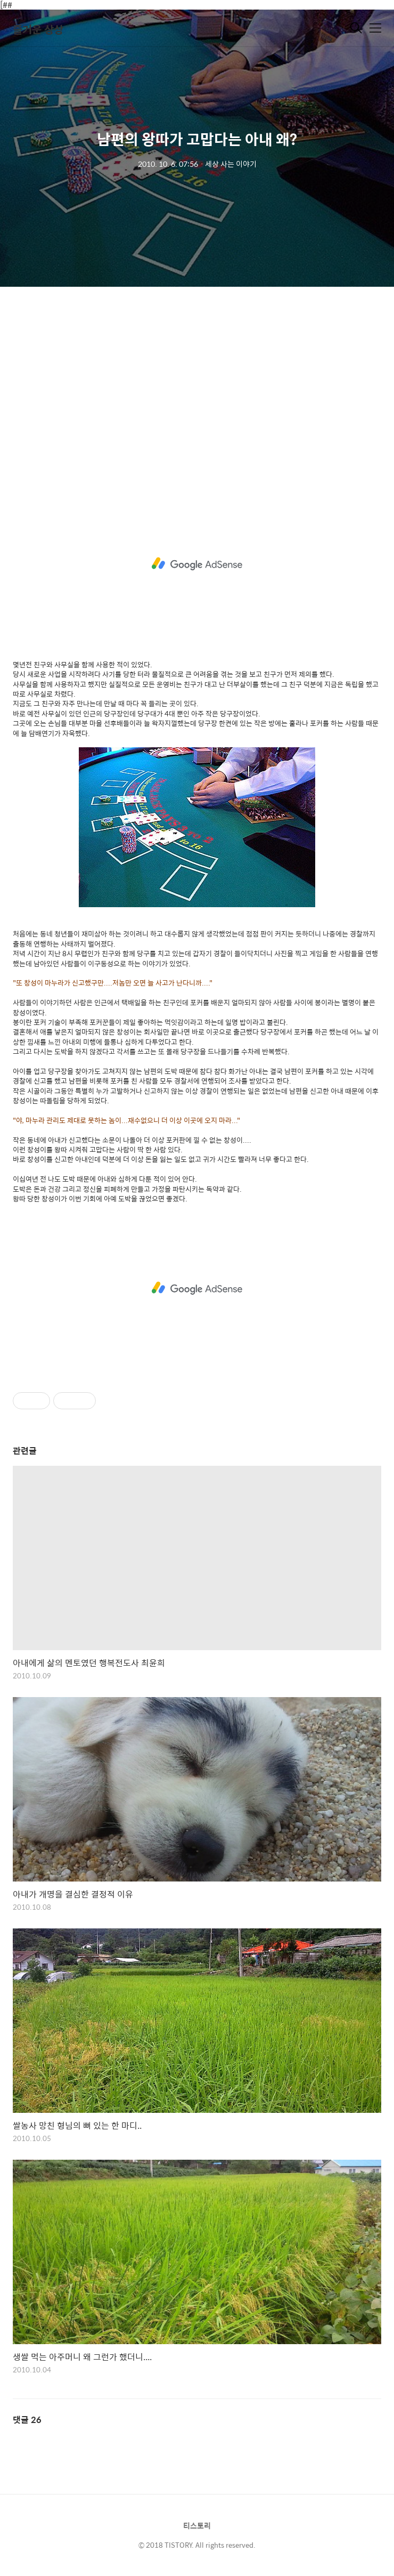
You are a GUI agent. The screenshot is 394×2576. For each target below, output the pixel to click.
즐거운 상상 (38, 29)
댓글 (27, 2419)
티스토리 (197, 2525)
